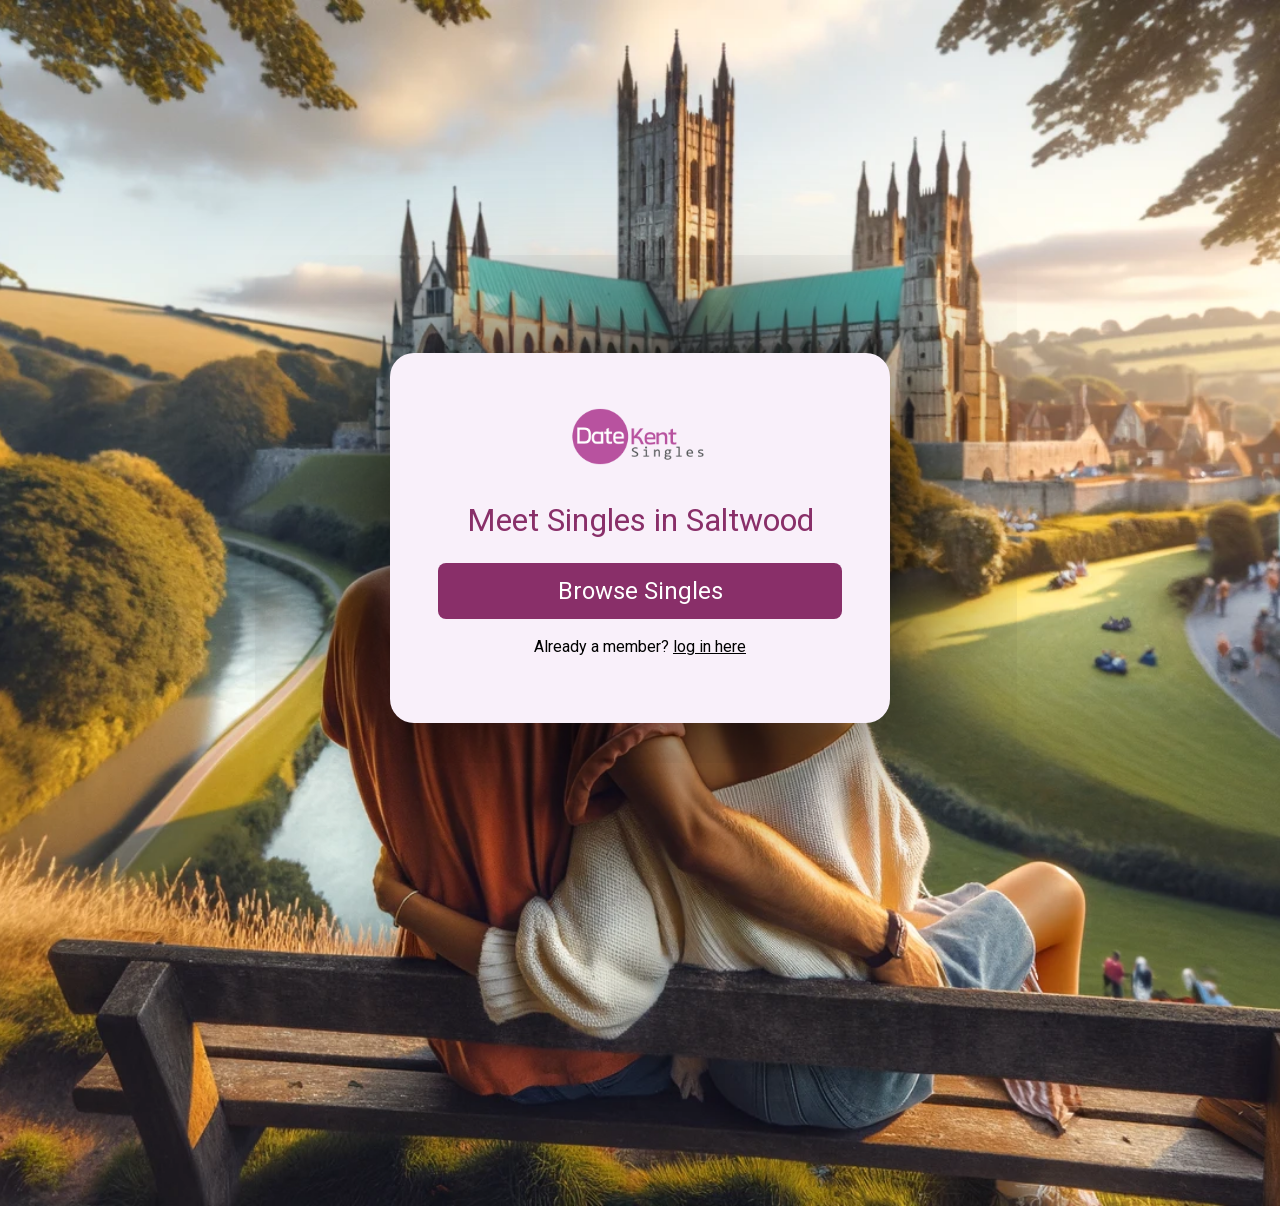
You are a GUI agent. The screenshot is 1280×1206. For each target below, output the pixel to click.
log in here (709, 646)
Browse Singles (640, 591)
